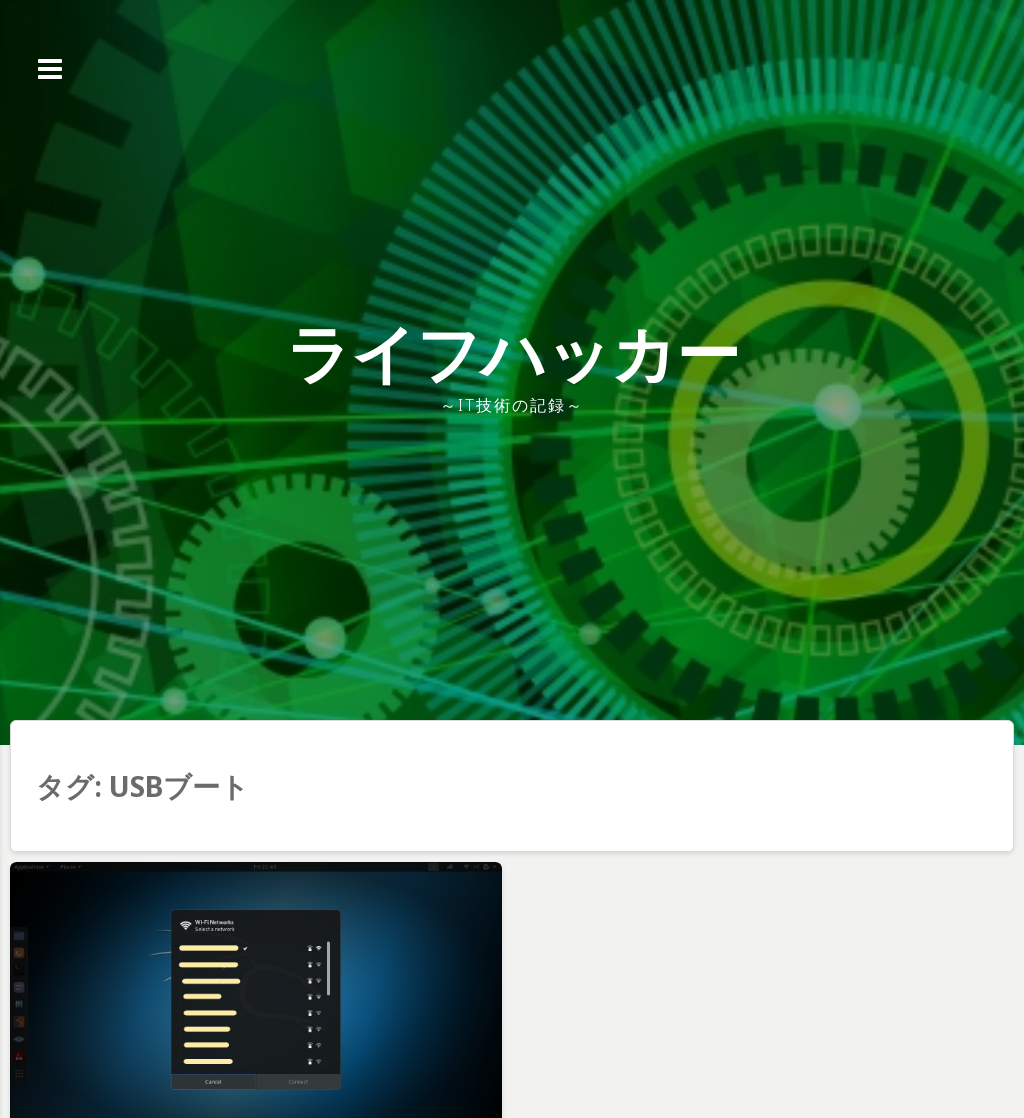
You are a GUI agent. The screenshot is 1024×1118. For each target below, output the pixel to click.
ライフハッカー (512, 352)
